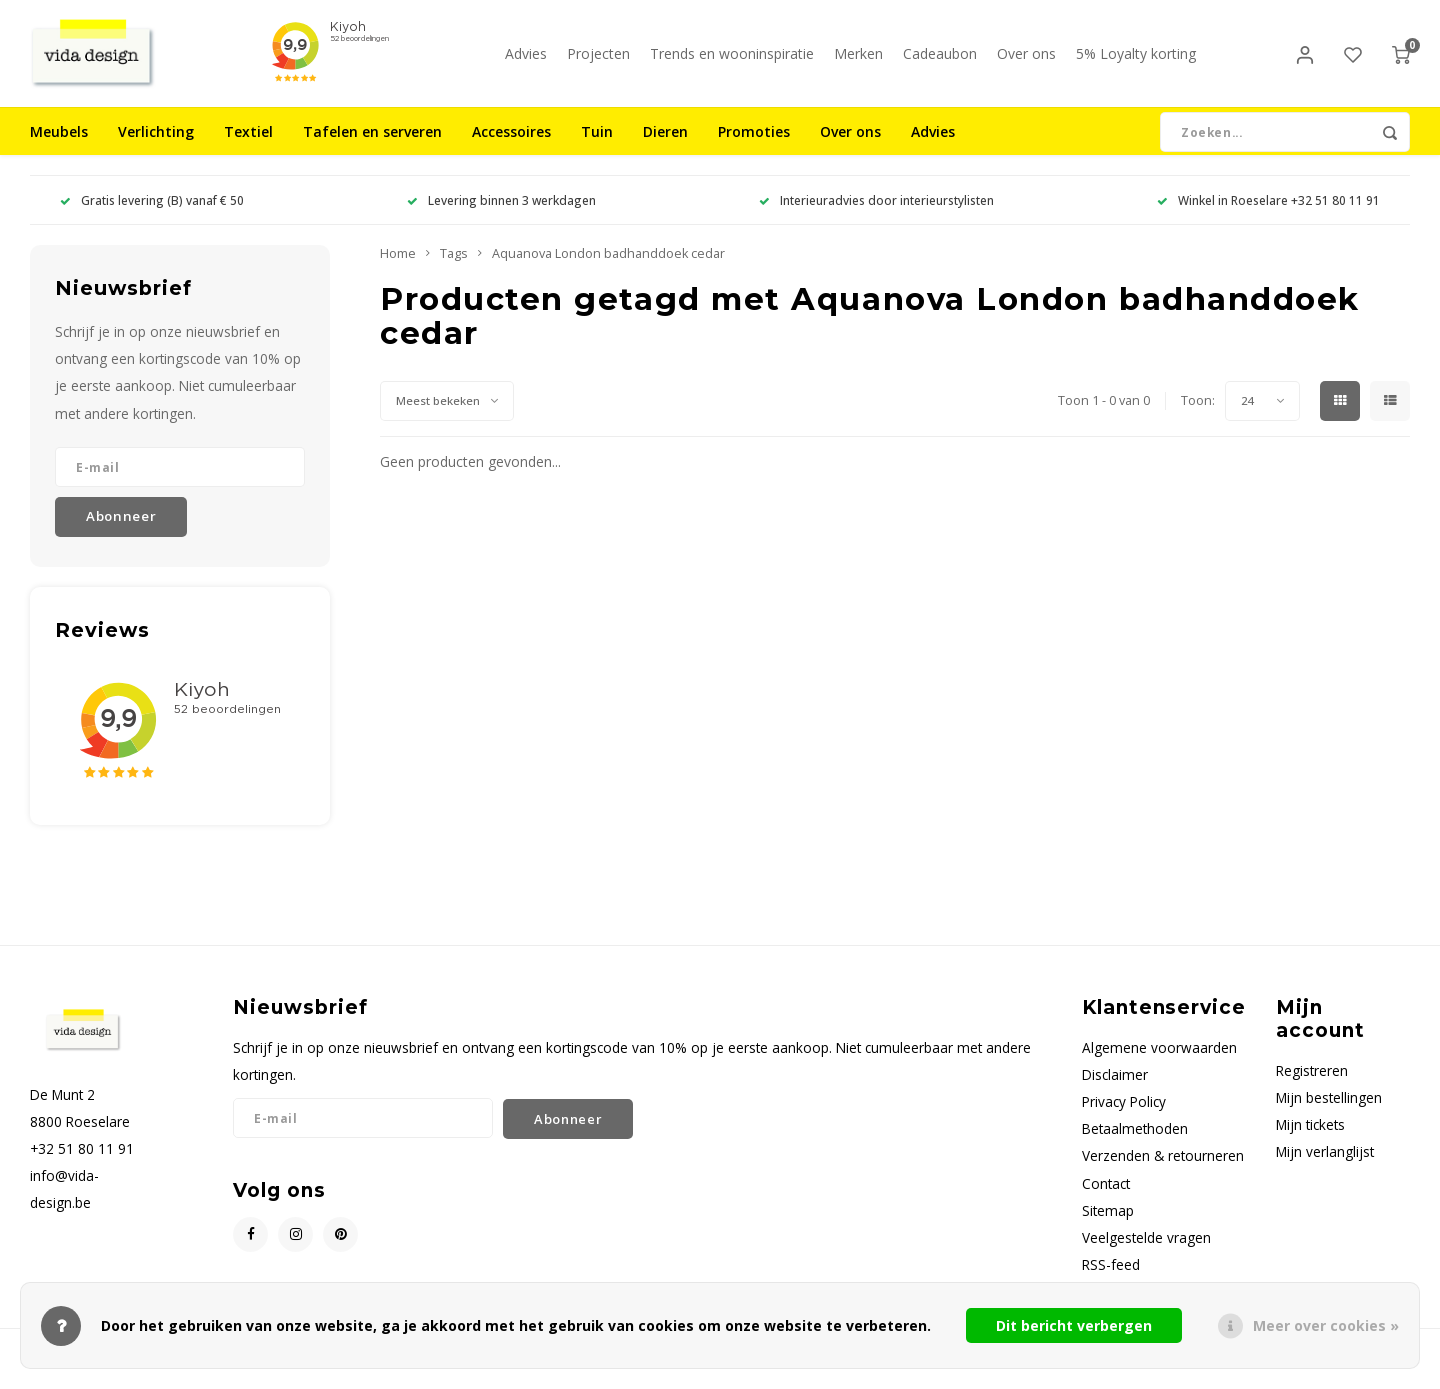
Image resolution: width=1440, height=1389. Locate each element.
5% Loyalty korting (1136, 59)
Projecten (598, 59)
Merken (858, 59)
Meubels (59, 144)
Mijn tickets (1310, 1137)
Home (398, 266)
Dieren (665, 144)
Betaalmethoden (1135, 1141)
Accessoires (511, 144)
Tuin (597, 144)
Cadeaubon (940, 59)
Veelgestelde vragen (1146, 1250)
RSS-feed (1111, 1277)
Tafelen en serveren (372, 144)
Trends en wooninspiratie (732, 59)
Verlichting (156, 144)
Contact (1106, 1195)
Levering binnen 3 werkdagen (501, 213)
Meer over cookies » (1326, 1325)
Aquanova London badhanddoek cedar (608, 266)
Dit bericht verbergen (1074, 1325)
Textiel (248, 144)
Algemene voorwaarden (1159, 1060)
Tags (454, 266)
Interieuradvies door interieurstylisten (876, 213)
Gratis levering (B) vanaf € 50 (152, 213)
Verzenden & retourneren (1163, 1168)
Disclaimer (1115, 1087)
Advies (526, 59)
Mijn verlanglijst (1325, 1164)
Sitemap (1108, 1223)
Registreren (1312, 1083)
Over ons (1026, 59)
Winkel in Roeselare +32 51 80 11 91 (1268, 213)
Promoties (754, 144)
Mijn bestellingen (1329, 1110)
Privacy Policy (1124, 1114)
